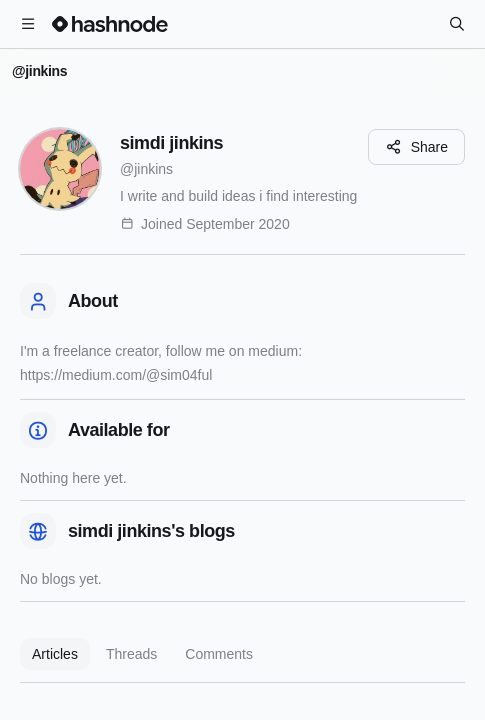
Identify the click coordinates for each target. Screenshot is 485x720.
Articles (55, 654)
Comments (219, 654)
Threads (131, 654)
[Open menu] (28, 24)
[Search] (457, 24)
